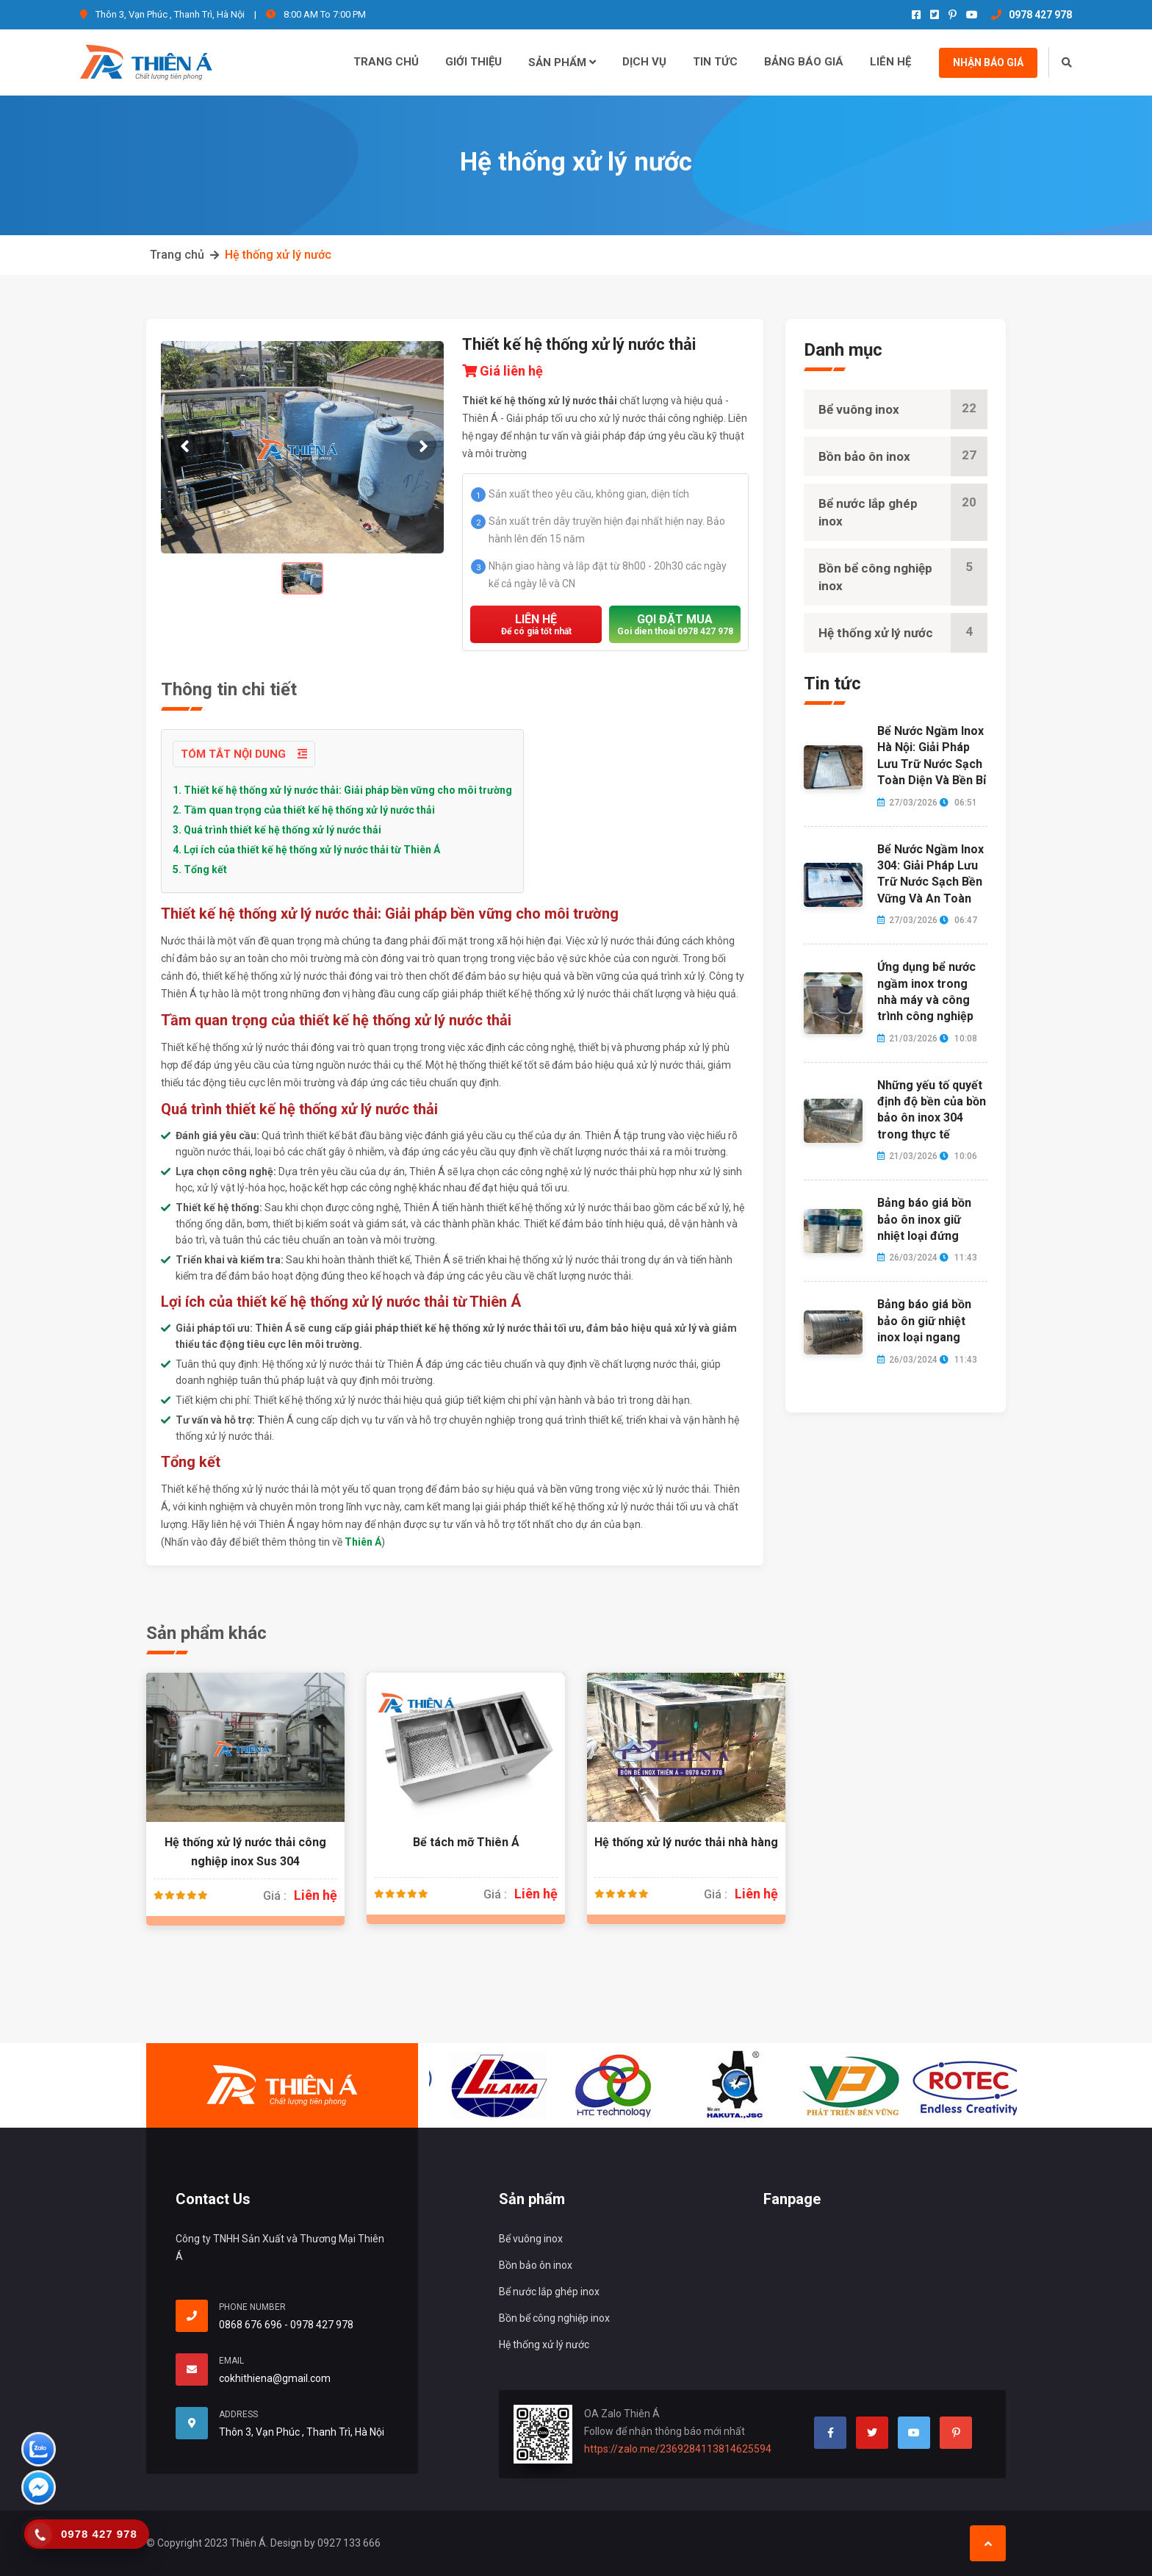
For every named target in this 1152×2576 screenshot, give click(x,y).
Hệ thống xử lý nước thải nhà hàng (686, 1842)
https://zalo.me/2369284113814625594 (677, 2449)
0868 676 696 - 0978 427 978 (286, 2325)
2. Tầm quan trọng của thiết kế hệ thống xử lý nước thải (304, 810)
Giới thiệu (473, 61)
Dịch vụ (644, 61)
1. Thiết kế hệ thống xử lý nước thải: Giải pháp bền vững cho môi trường (342, 790)
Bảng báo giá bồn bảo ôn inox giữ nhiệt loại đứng (924, 1219)
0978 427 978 (1031, 15)
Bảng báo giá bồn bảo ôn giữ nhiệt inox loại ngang (924, 1320)
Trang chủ (386, 61)
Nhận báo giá (988, 62)
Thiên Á (363, 1542)
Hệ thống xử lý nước (278, 255)
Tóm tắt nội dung (244, 754)
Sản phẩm (562, 62)
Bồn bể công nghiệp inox (902, 577)
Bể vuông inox (902, 409)
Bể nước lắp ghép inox (902, 512)
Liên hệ (890, 61)
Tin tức (715, 61)
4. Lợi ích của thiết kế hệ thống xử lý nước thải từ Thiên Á (306, 849)
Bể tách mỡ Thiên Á (466, 1842)
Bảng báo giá (803, 61)
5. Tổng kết (200, 869)
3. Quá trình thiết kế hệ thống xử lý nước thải (277, 830)
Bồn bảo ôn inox (902, 456)
